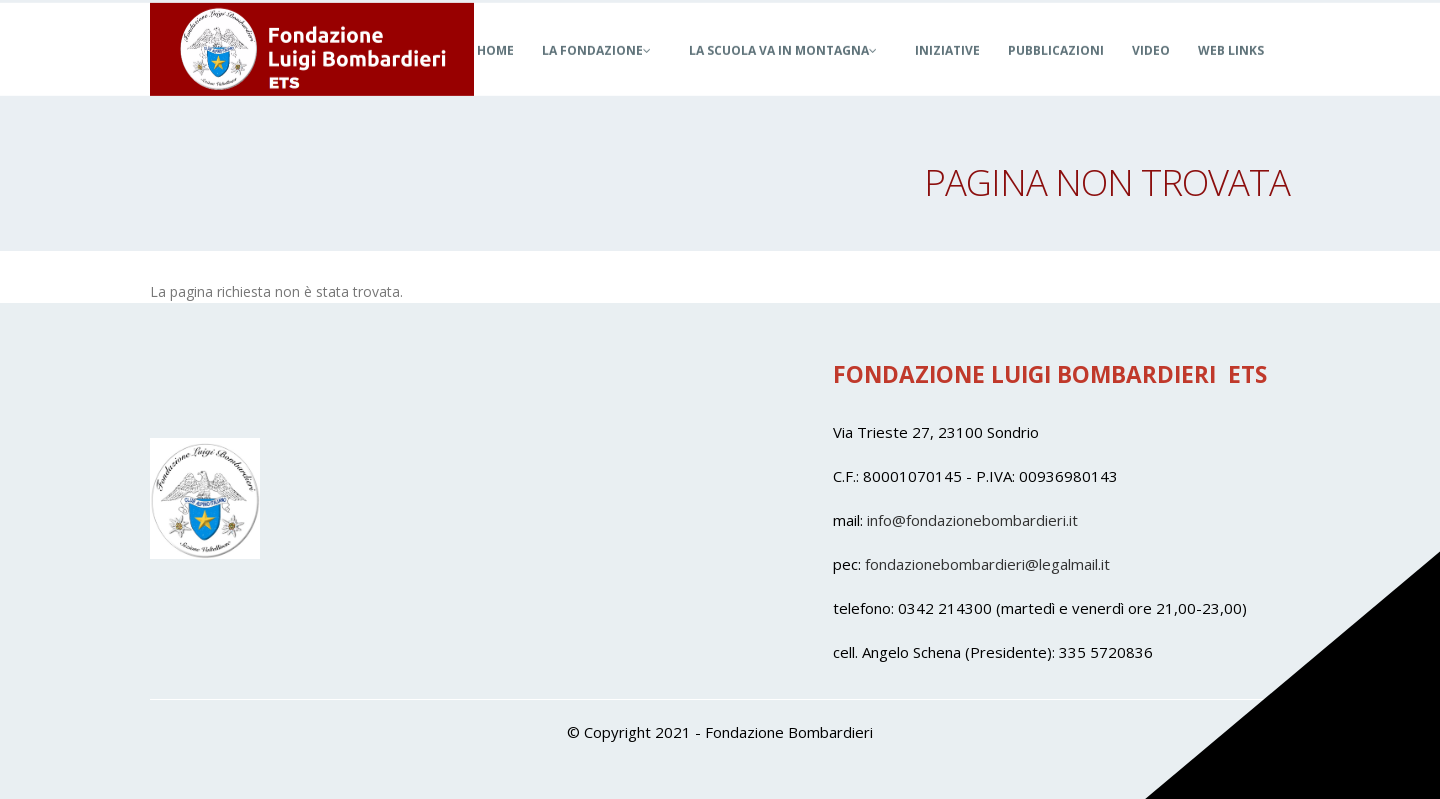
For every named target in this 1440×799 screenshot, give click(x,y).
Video (1151, 72)
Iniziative (947, 72)
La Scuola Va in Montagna (783, 72)
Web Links (1231, 72)
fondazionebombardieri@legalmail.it (987, 564)
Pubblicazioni (1056, 72)
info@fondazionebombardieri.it (972, 520)
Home (495, 72)
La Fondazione (596, 72)
